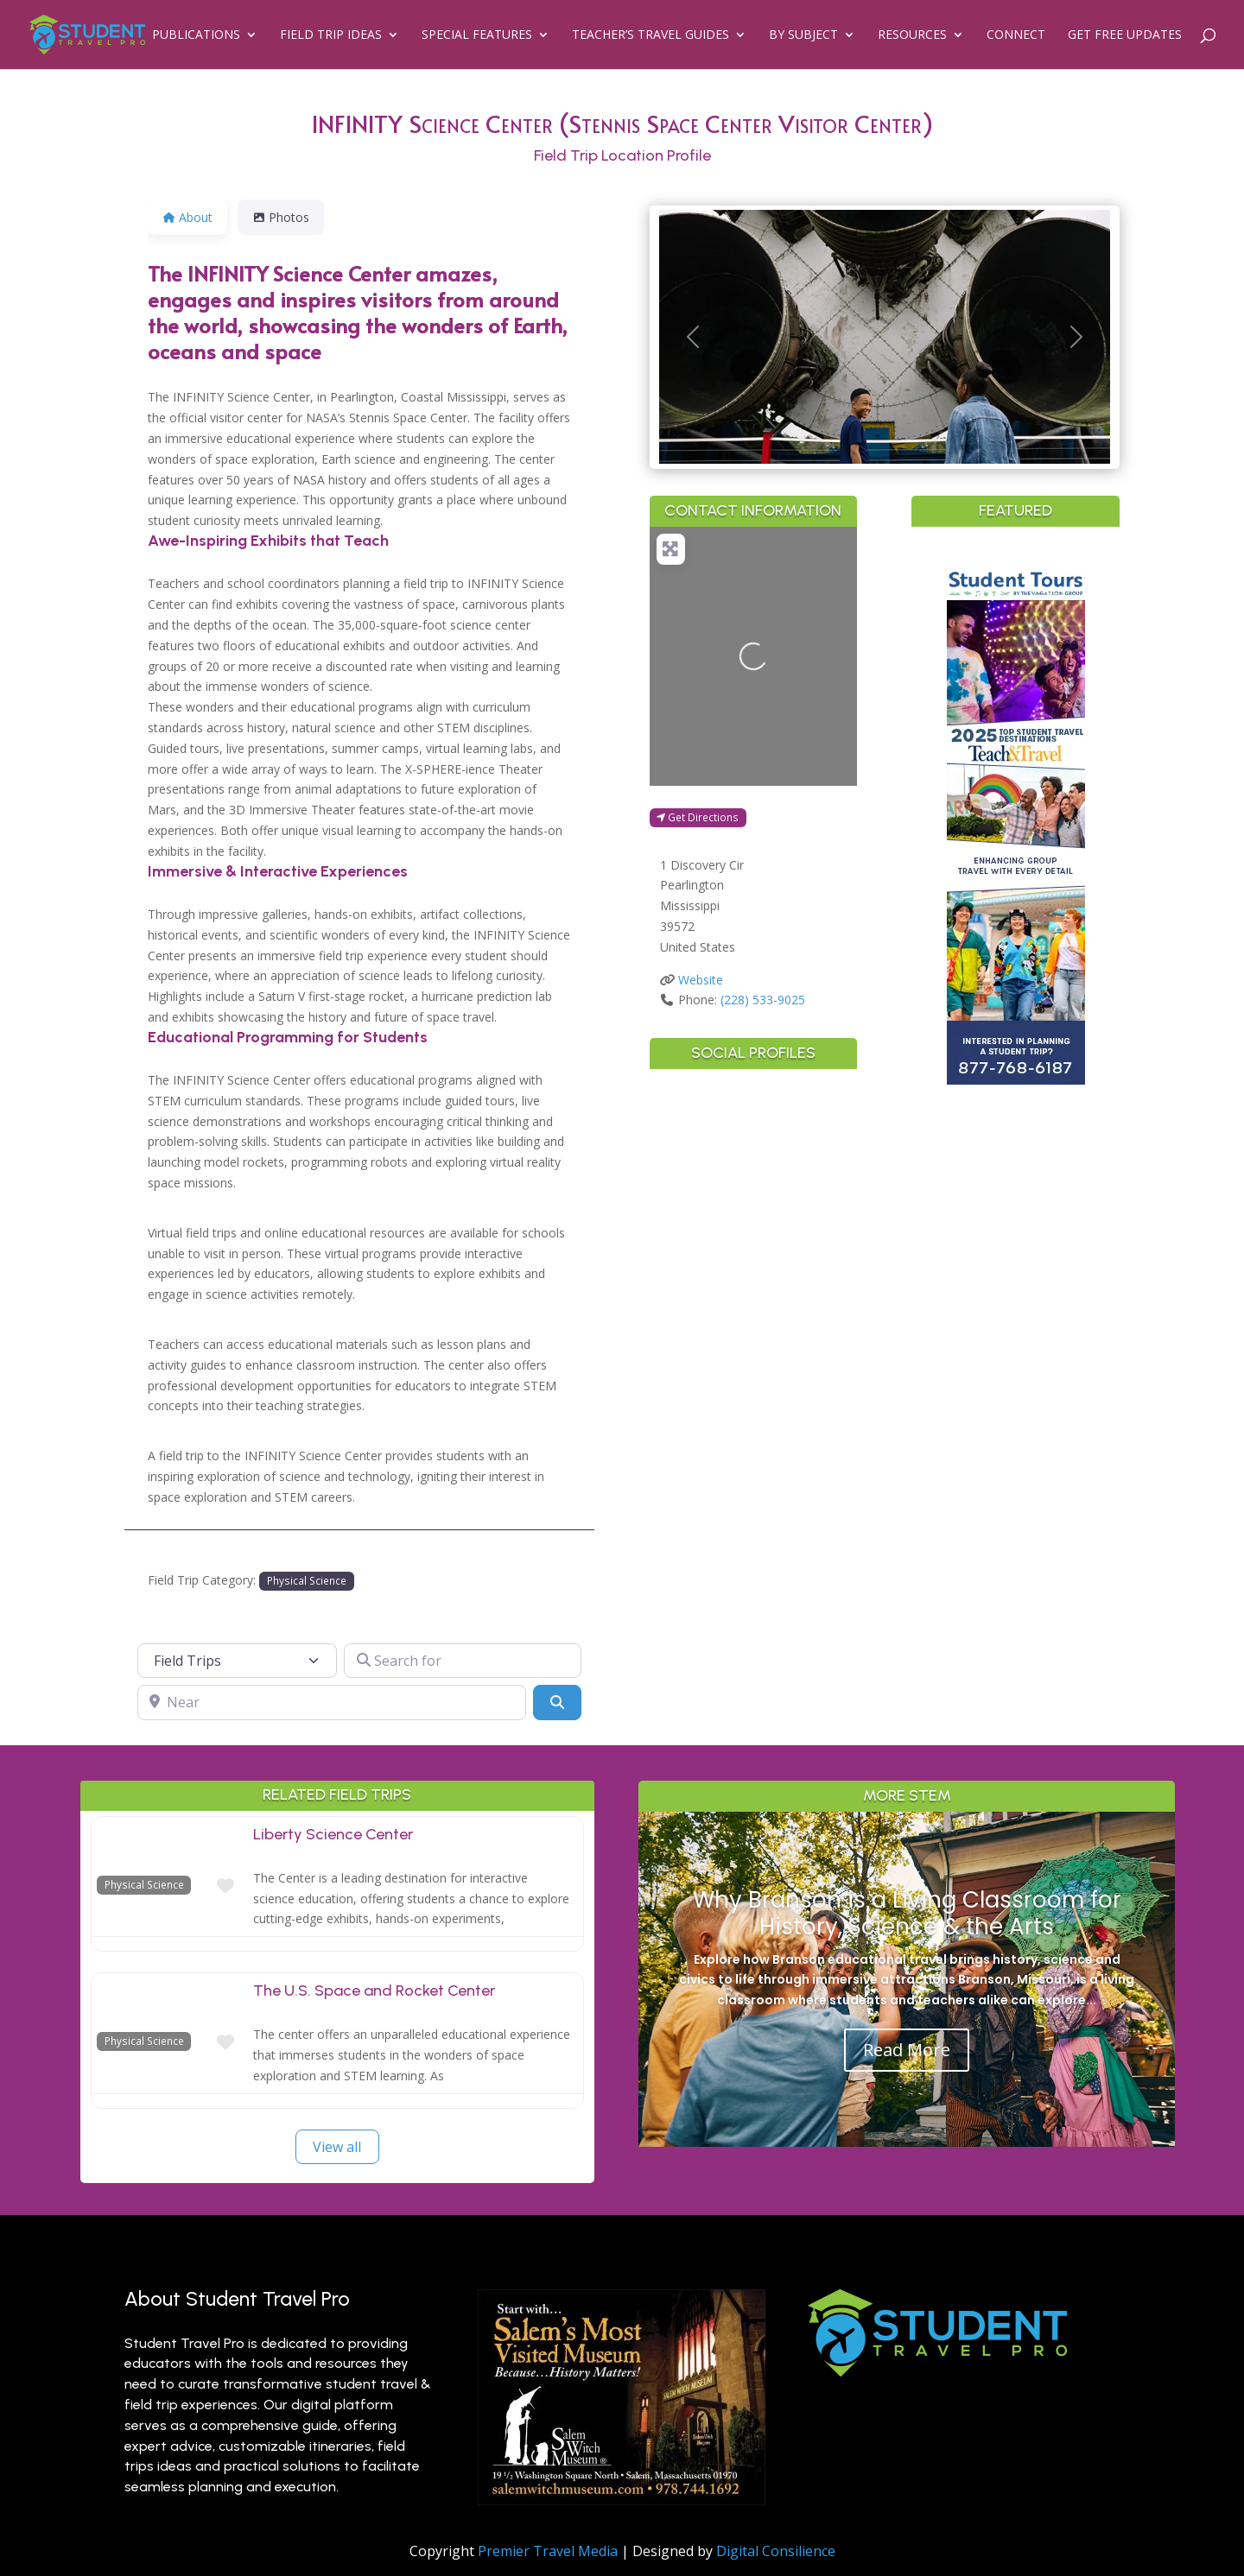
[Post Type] (237, 1660)
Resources (912, 35)
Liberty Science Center (333, 1834)
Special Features (477, 35)
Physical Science (306, 1580)
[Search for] (462, 1660)
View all (337, 2146)
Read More (906, 2049)
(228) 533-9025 (762, 999)
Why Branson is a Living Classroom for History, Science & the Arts (907, 1913)
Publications (196, 35)
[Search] (557, 1702)
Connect (1016, 35)
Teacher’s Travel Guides (650, 35)
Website (700, 980)
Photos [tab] (280, 217)
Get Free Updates (1125, 35)
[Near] (331, 1702)
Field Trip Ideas (331, 35)
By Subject (803, 35)
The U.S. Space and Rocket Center (374, 1990)
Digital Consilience (775, 2550)
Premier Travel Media (548, 2550)
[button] (693, 337)
